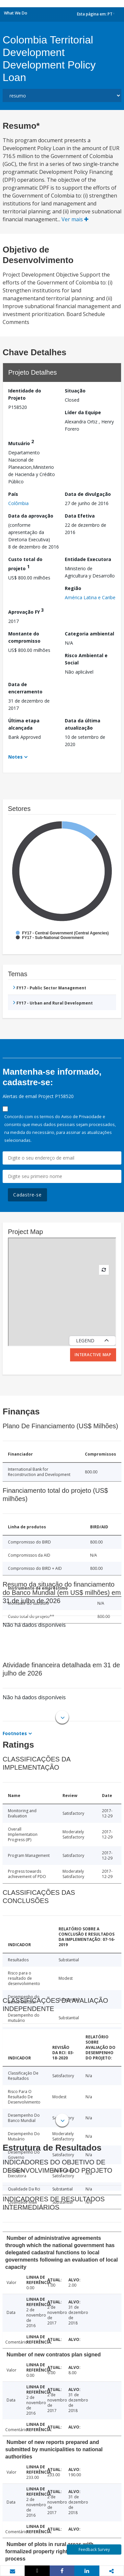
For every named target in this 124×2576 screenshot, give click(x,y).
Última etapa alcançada (23, 724)
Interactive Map (93, 1354)
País (13, 494)
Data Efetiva (80, 516)
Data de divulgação (88, 494)
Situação (75, 391)
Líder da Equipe (83, 412)
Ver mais (75, 219)
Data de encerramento (25, 688)
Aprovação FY (26, 611)
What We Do (15, 13)
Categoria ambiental (89, 634)
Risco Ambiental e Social (86, 659)
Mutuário (21, 442)
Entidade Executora (88, 559)
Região (73, 588)
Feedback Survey (94, 2549)
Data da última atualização (82, 724)
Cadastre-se (27, 1195)
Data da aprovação (30, 516)
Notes (15, 757)
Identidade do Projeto (24, 394)
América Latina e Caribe (90, 597)
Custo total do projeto (25, 564)
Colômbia (18, 503)
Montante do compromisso (24, 637)
